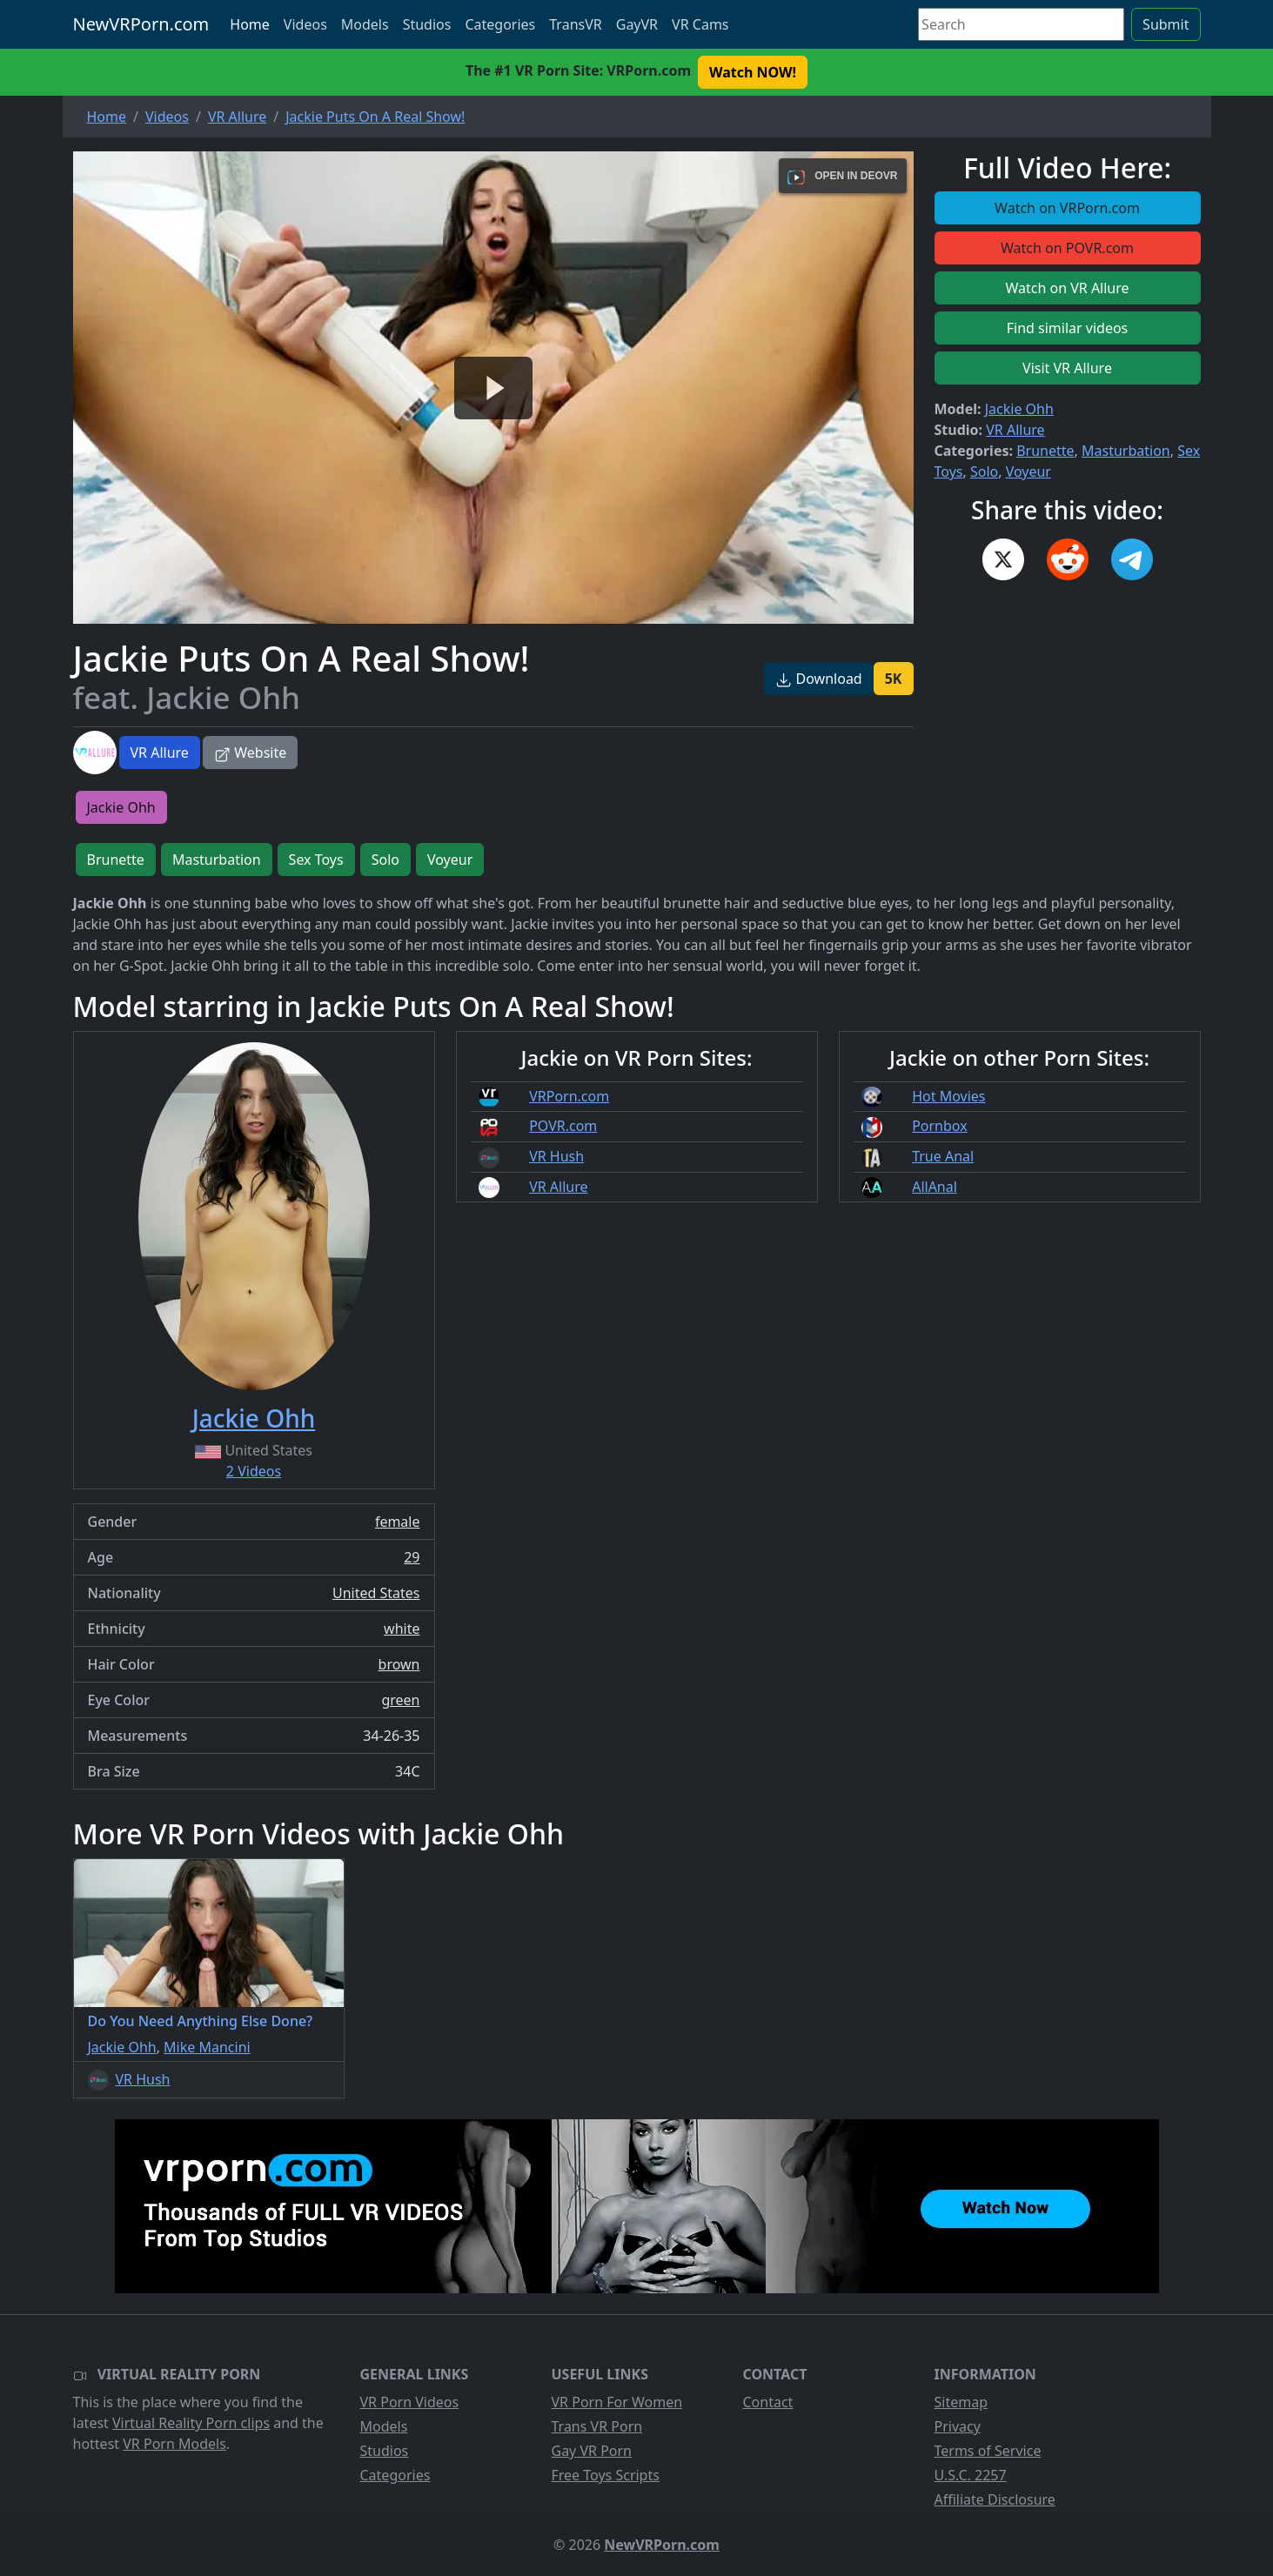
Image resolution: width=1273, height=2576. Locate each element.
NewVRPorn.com (141, 24)
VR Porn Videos (409, 2402)
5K (893, 678)
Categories (500, 24)
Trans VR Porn (597, 2426)
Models (365, 24)
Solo (984, 471)
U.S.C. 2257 (971, 2475)
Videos (305, 24)
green (400, 1700)
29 (411, 1557)
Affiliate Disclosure (995, 2499)
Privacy (958, 2426)
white (401, 1628)
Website (250, 752)
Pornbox (940, 1125)
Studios (427, 24)
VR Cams (700, 24)
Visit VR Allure (1067, 368)
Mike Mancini (207, 2047)
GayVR (637, 24)
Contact (768, 2402)
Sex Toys (316, 859)
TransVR (575, 24)
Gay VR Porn (592, 2450)
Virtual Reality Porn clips (191, 2422)
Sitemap (961, 2402)
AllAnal (934, 1186)
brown (399, 1664)
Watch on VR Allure (1067, 288)
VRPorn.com (569, 1096)
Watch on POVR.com (1067, 248)
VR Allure (160, 752)
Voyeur (1028, 471)
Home (250, 24)
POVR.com (563, 1125)
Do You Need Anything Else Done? (200, 2021)
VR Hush (556, 1156)
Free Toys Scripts (606, 2475)
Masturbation (1126, 450)
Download (818, 678)
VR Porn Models (174, 2443)
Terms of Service (988, 2450)
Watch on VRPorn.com (1067, 207)
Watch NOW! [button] (752, 72)
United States (376, 1592)
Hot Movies (948, 1096)
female (397, 1521)
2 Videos (253, 1471)
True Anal (943, 1156)
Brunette (1045, 450)
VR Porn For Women (617, 2402)
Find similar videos (1068, 328)
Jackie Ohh (1019, 408)
